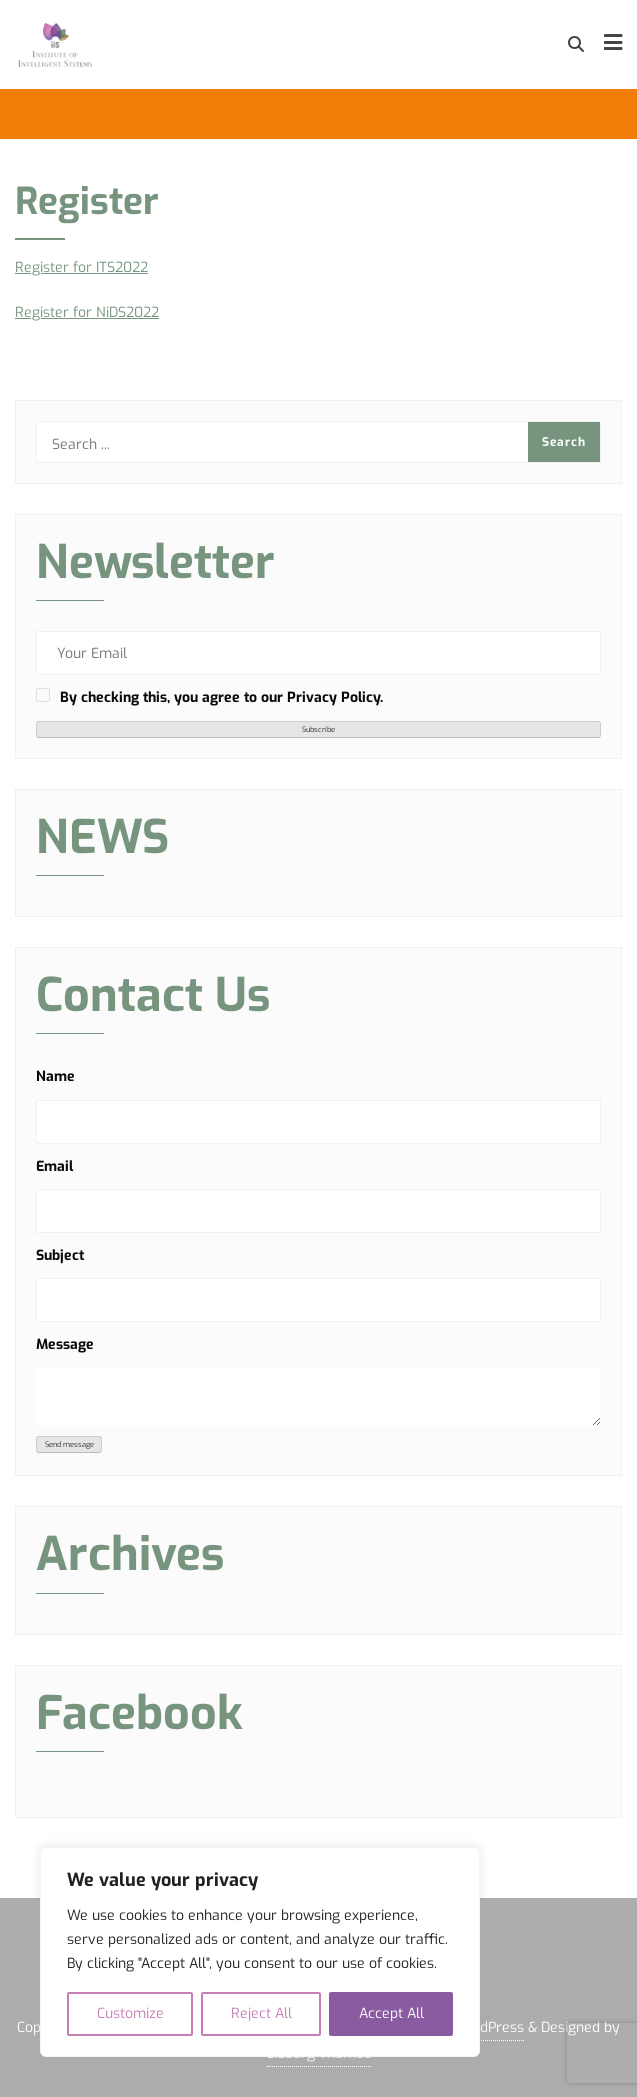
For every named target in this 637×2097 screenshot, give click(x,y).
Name (55, 1076)
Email (54, 1166)
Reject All (261, 2013)
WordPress (488, 2027)
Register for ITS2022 (81, 267)
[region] (260, 1952)
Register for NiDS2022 (87, 312)
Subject (60, 1255)
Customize (130, 2013)
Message (65, 1344)
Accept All (391, 2013)
